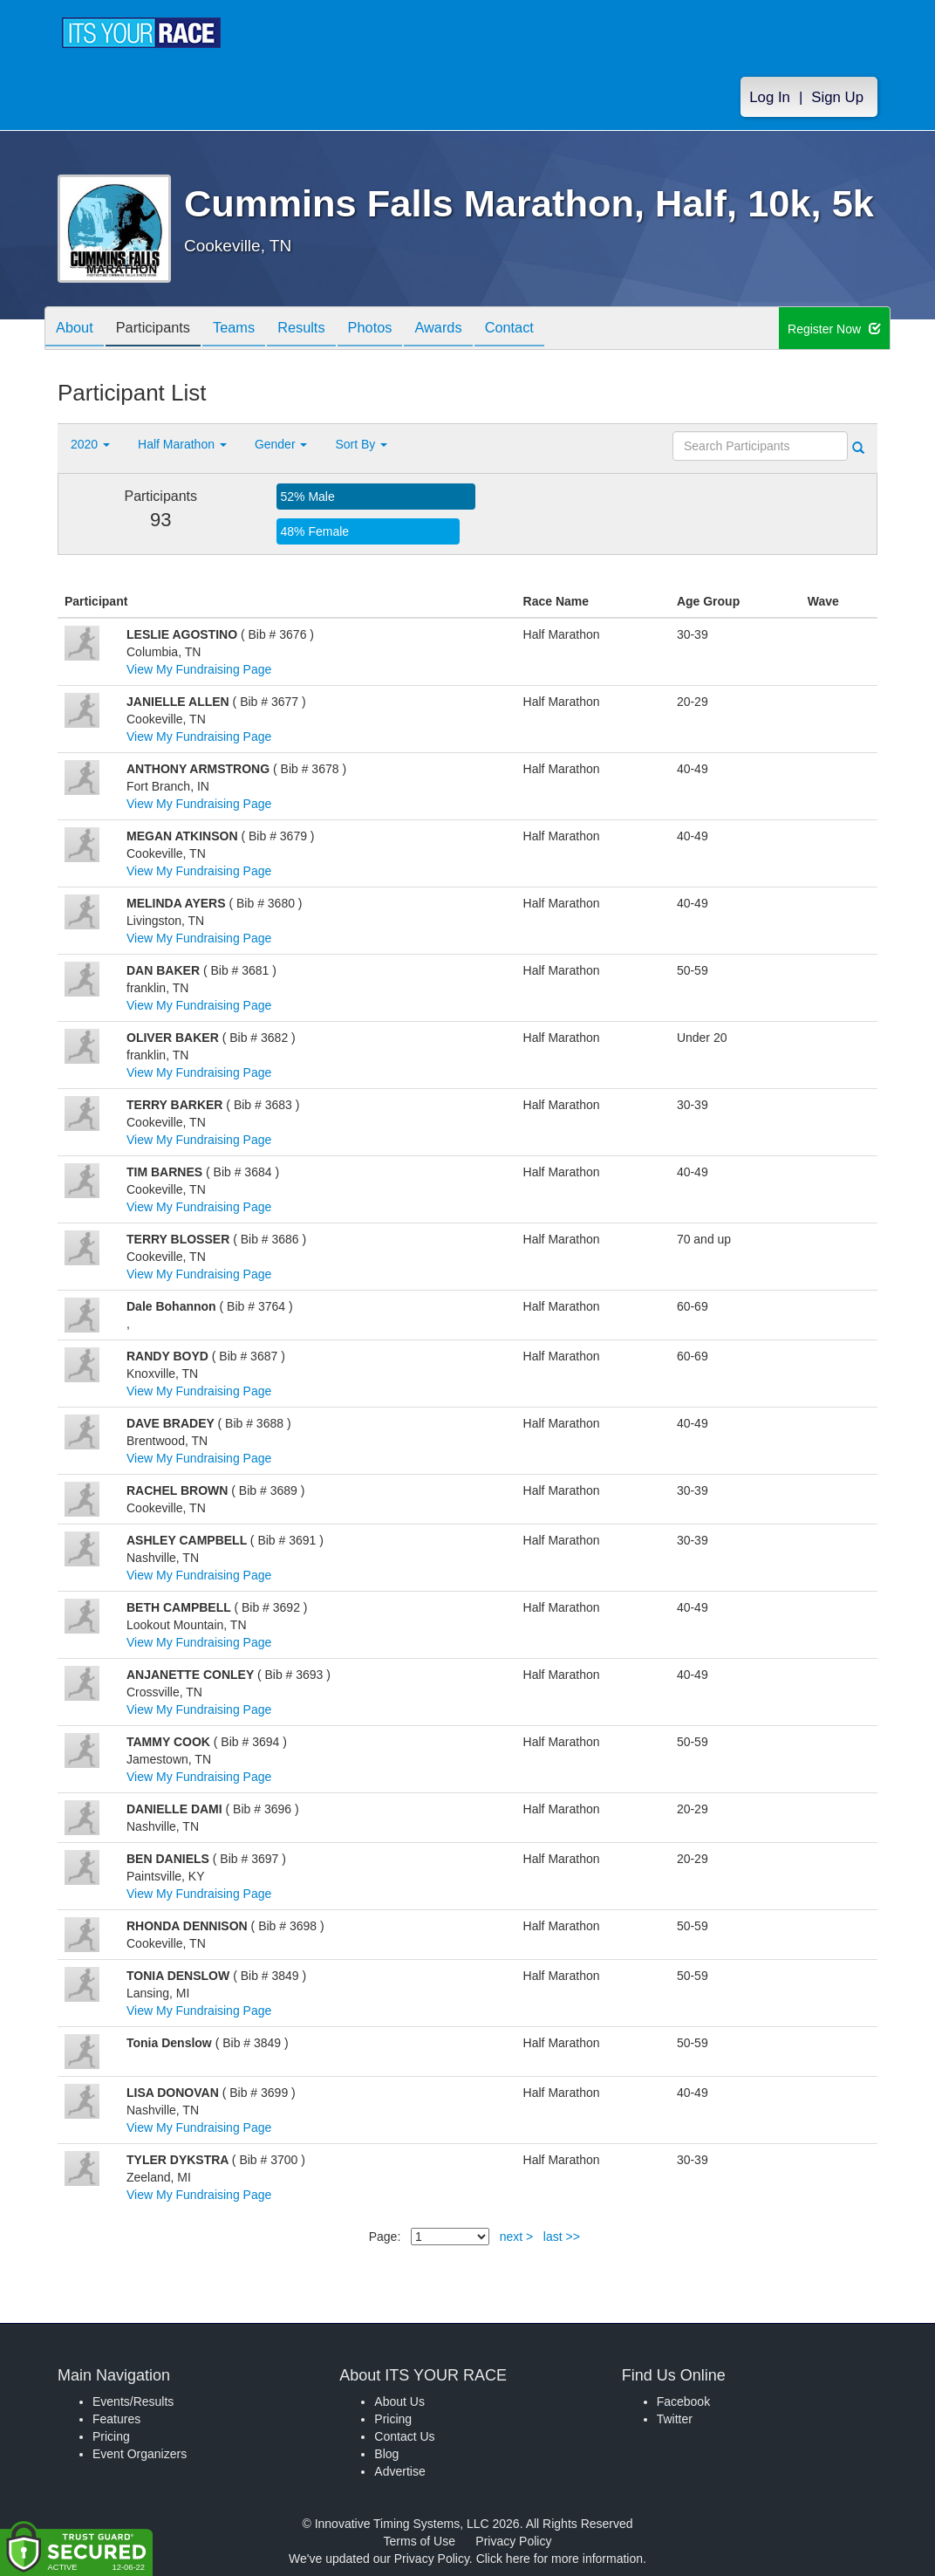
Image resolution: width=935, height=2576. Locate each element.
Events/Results (133, 2401)
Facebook (683, 2401)
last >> (561, 2237)
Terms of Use (419, 2541)
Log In (769, 97)
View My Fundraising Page (198, 669)
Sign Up (837, 97)
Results (324, 329)
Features (116, 2419)
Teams (250, 329)
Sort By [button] (361, 444)
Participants (163, 329)
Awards (474, 329)
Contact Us (404, 2436)
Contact (552, 329)
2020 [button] (90, 444)
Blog (386, 2454)
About (77, 329)
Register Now (834, 329)
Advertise (399, 2471)
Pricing (111, 2436)
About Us (399, 2401)
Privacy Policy (513, 2541)
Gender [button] (281, 444)
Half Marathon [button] (182, 444)
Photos (399, 329)
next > (517, 2237)
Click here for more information (559, 2559)
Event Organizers (139, 2454)
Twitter (675, 2419)
